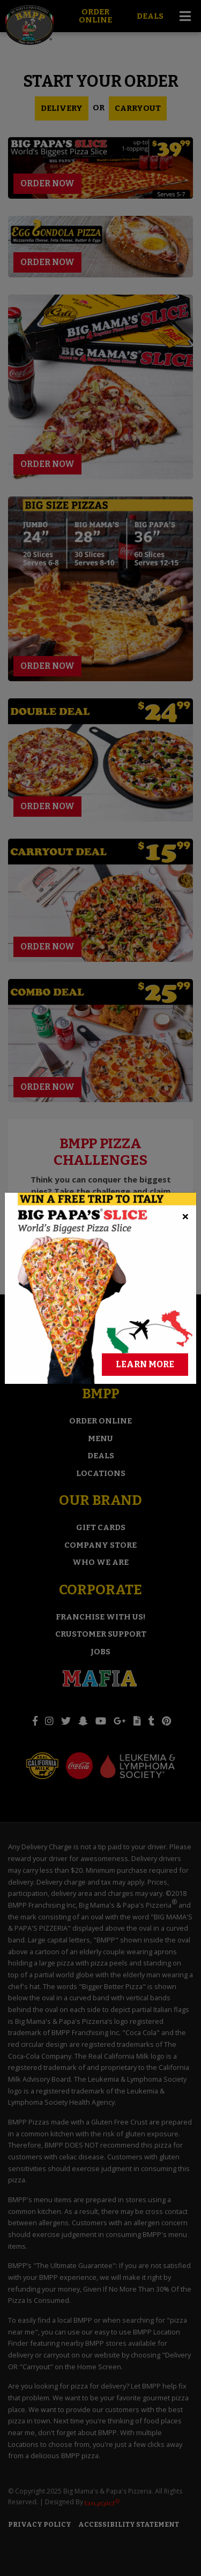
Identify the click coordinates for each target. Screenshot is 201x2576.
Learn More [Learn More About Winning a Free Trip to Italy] (145, 1232)
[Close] (185, 1085)
